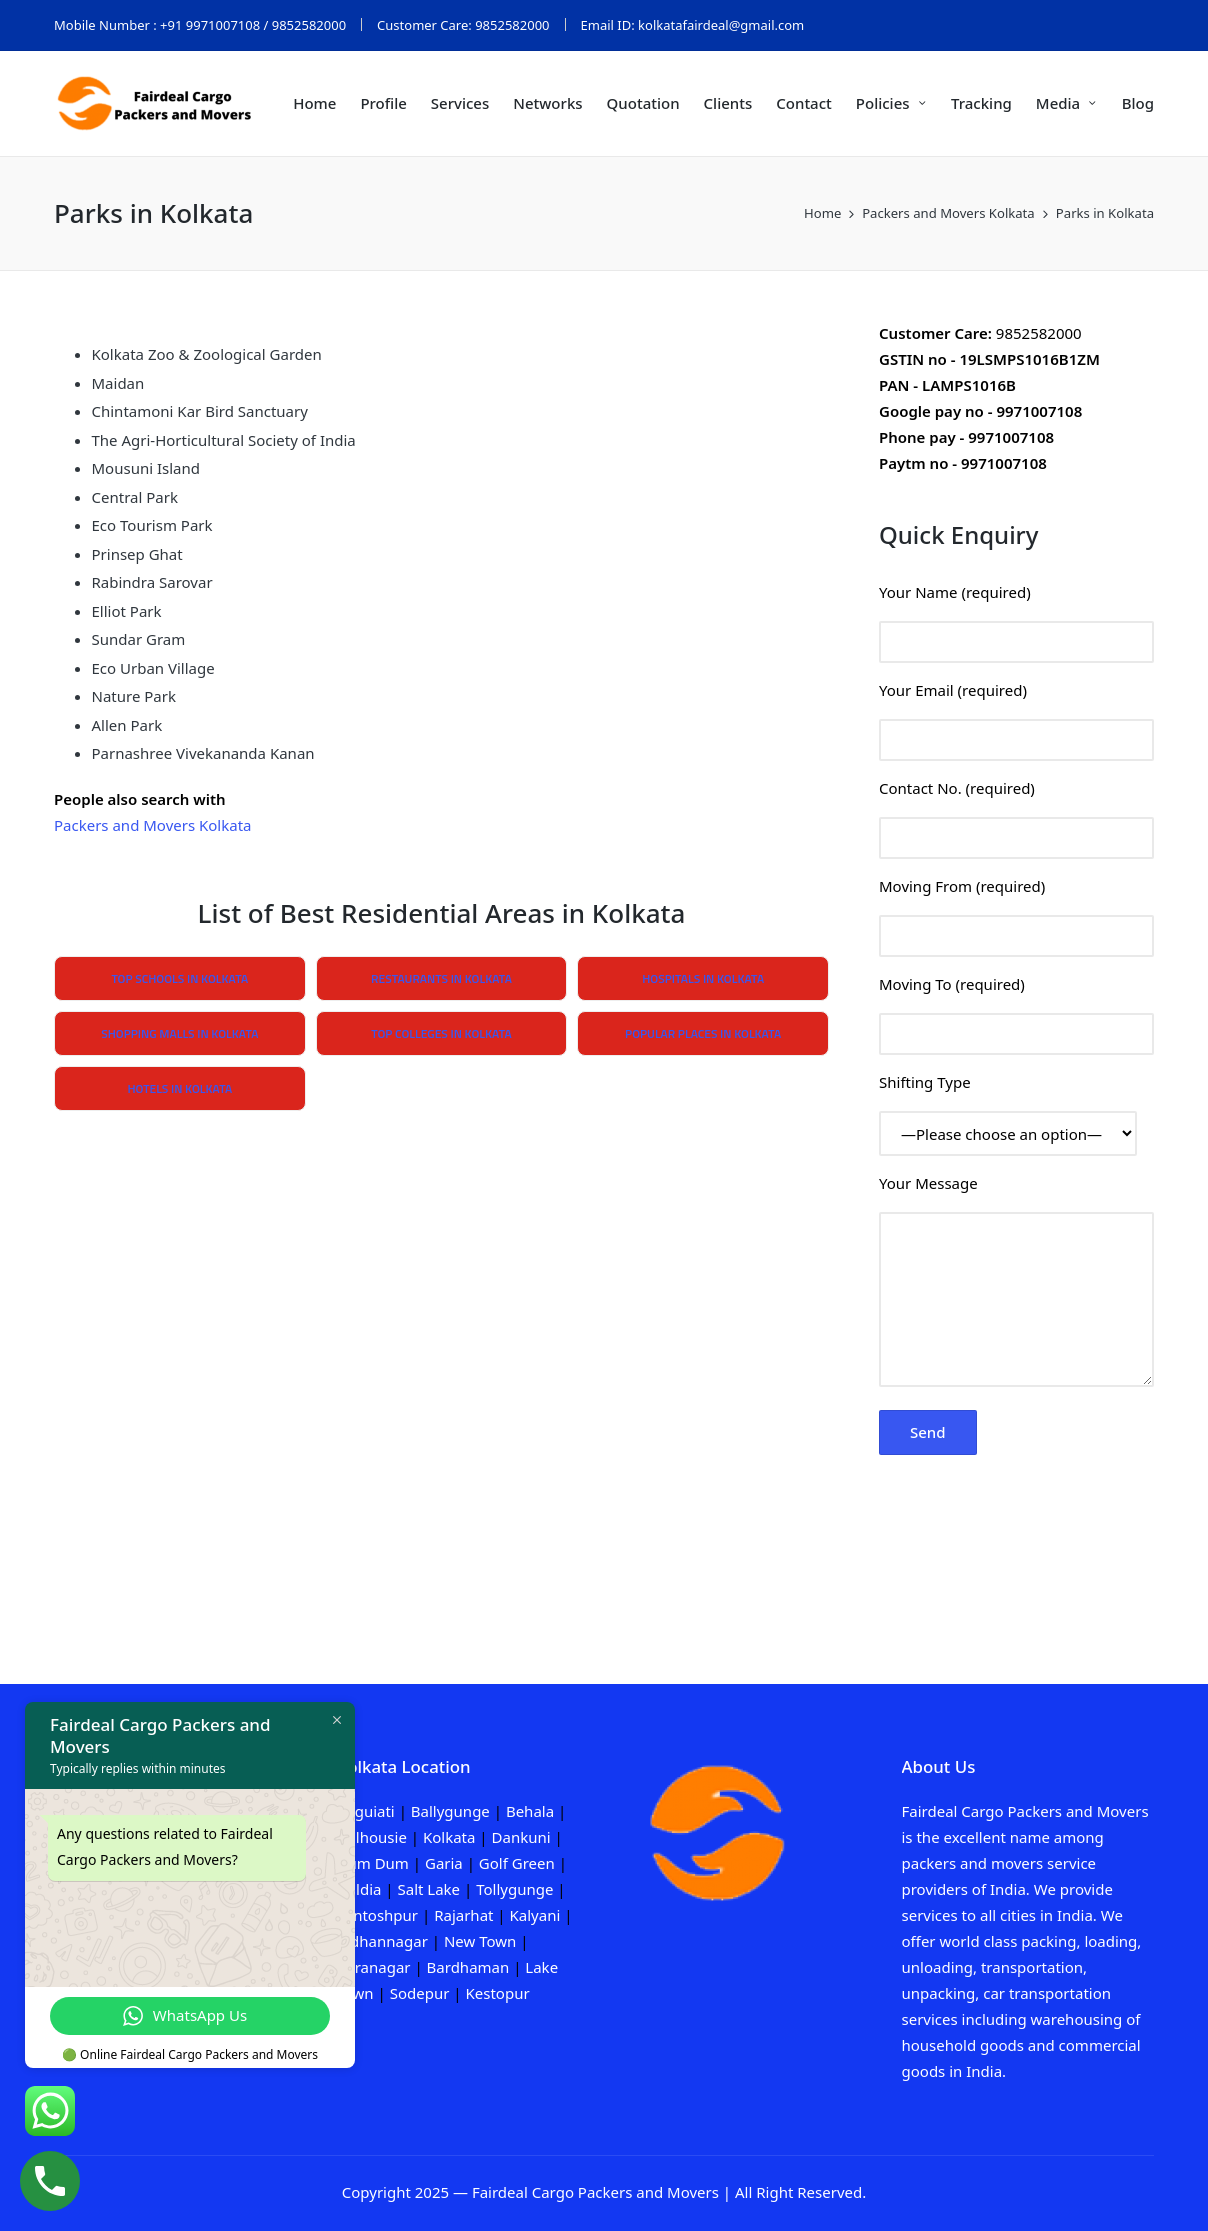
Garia (444, 1863)
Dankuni (521, 1837)
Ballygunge (450, 1811)
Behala (530, 1811)
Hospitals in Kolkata (703, 978)
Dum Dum (373, 1863)
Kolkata (449, 1837)
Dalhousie (372, 1837)
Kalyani (537, 1915)
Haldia (359, 1889)
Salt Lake (429, 1889)
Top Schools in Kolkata (179, 978)
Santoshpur (378, 1915)
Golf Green (515, 1863)
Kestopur (497, 1993)
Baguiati (366, 1811)
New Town (480, 1941)
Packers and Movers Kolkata (152, 825)
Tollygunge (514, 1889)
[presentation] (1031, 1509)
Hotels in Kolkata (179, 1088)
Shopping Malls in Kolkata (179, 1033)
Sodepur (420, 1993)
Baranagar (374, 1967)
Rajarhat (463, 1915)
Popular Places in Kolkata (703, 1033)
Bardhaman (468, 1967)
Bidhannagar (382, 1941)
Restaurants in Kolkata (441, 978)
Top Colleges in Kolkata (441, 1033)
